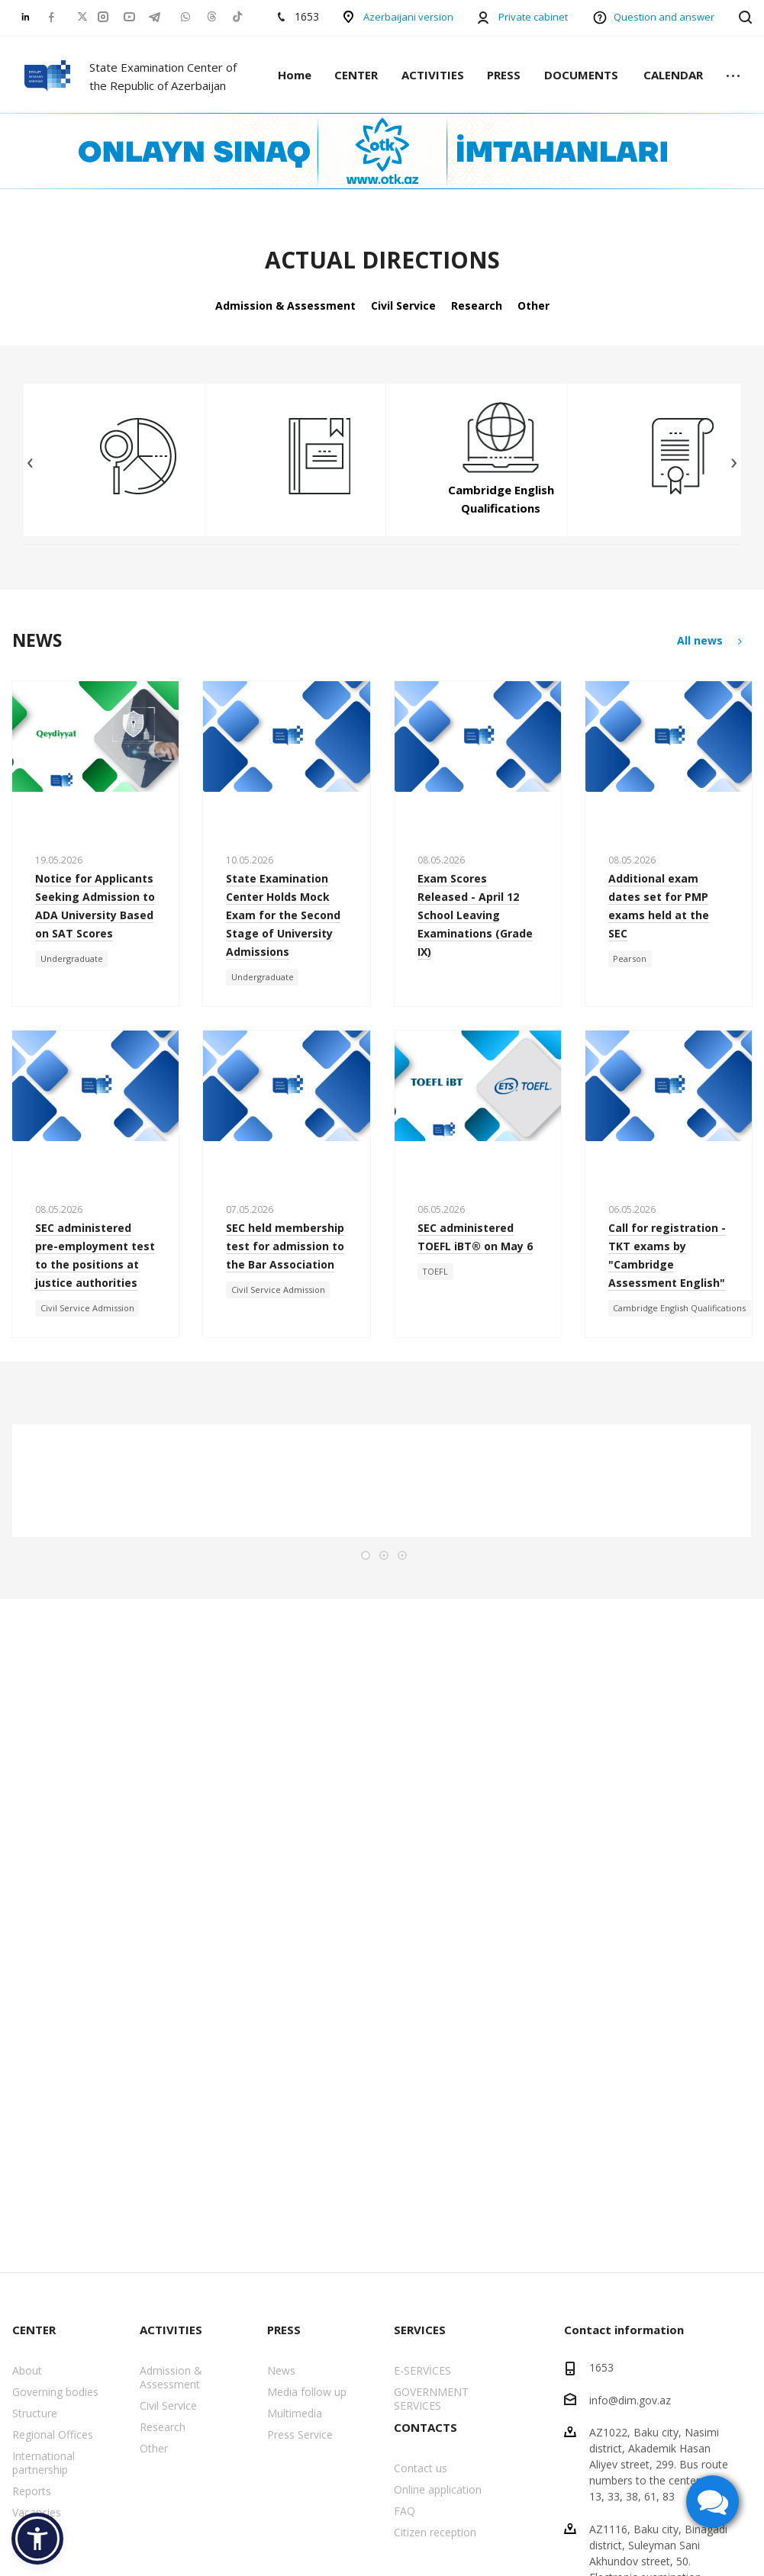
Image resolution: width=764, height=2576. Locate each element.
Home (294, 74)
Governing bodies (55, 2392)
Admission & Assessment (285, 305)
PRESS (504, 74)
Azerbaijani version (408, 17)
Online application (438, 2489)
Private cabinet (533, 17)
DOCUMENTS (581, 74)
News (281, 2370)
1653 (601, 2367)
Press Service (300, 2434)
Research (476, 305)
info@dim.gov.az (630, 2399)
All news (711, 641)
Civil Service (403, 305)
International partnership (43, 2463)
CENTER (356, 74)
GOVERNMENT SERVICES (431, 2399)
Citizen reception (435, 2532)
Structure (34, 2413)
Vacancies (36, 2512)
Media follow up (307, 2392)
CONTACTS (425, 2427)
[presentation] (30, 463)
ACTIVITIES (432, 74)
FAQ (404, 2511)
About (27, 2370)
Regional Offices (52, 2434)
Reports (31, 2491)
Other (533, 305)
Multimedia (294, 2413)
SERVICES (420, 2329)
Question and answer (664, 17)
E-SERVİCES (422, 2370)
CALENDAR (673, 74)
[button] (37, 2539)
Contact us (420, 2468)
